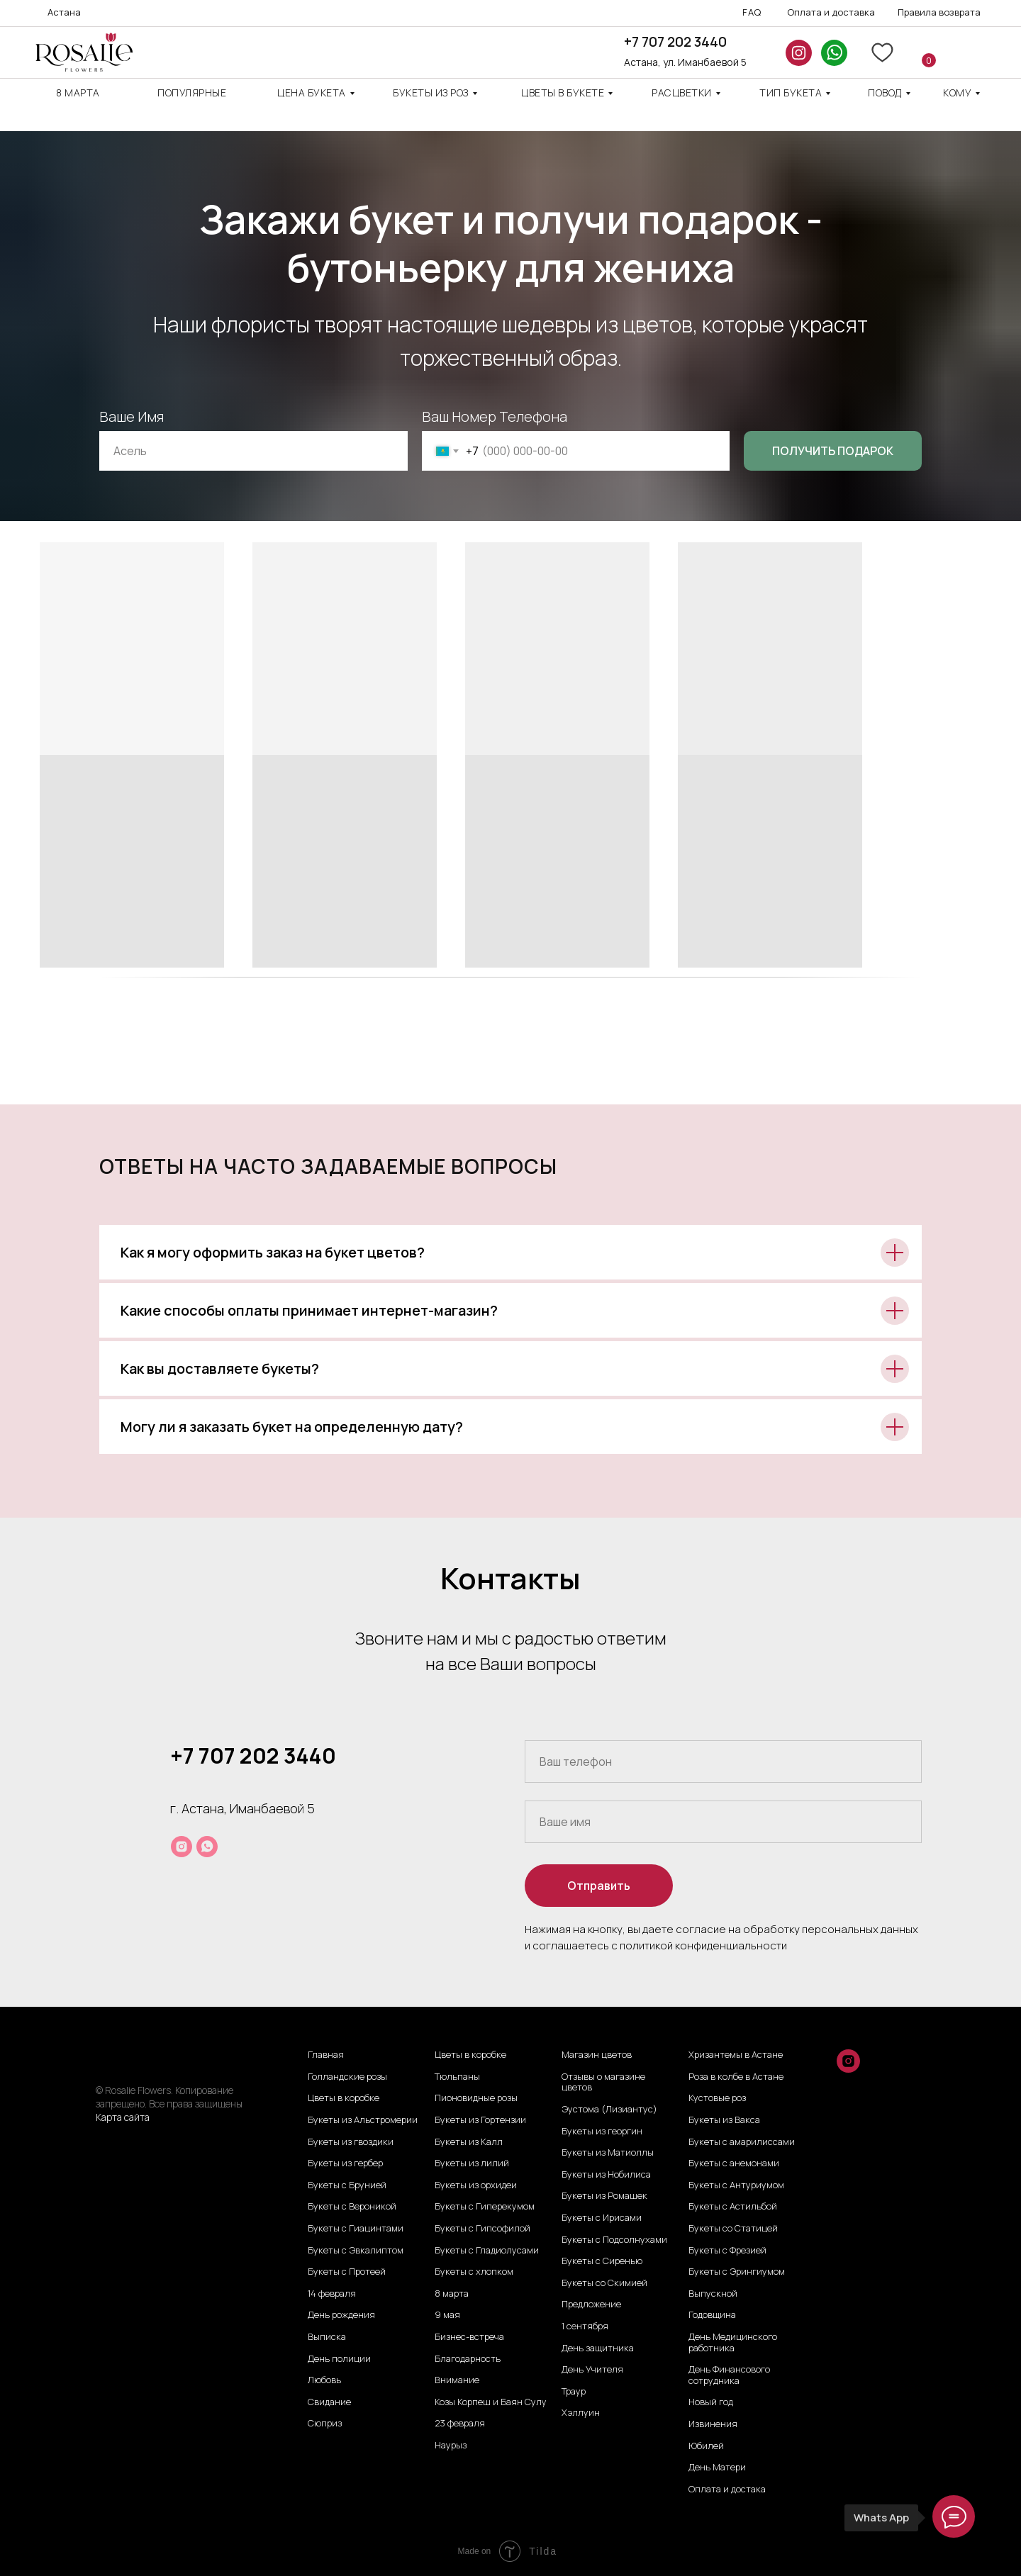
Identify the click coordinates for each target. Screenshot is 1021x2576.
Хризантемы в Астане (735, 2055)
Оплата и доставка (831, 12)
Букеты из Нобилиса (606, 2174)
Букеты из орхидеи (476, 2185)
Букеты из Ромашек (604, 2196)
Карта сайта (123, 2117)
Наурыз (451, 2445)
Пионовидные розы (476, 2098)
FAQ (751, 12)
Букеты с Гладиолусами (487, 2250)
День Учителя (592, 2369)
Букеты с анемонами (733, 2163)
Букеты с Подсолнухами (614, 2240)
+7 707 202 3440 (675, 42)
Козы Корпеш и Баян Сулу (491, 2402)
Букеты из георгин (602, 2131)
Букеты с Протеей (347, 2272)
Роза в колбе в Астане (735, 2077)
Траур (574, 2391)
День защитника (598, 2348)
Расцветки (682, 92)
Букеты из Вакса (724, 2120)
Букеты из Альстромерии (363, 2120)
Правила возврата (939, 12)
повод (885, 92)
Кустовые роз (717, 2098)
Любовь (324, 2380)
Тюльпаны (457, 2077)
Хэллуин (581, 2413)
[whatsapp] (207, 1846)
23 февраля (460, 2423)
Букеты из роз (431, 92)
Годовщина (712, 2315)
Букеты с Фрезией (727, 2250)
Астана (64, 12)
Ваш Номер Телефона (494, 416)
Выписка (327, 2337)
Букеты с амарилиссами (741, 2142)
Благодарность (468, 2359)
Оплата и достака (727, 2489)
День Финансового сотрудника (729, 2375)
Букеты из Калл (469, 2142)
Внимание (457, 2380)
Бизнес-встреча (469, 2337)
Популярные (191, 92)
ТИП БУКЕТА (790, 92)
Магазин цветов (597, 2055)
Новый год (710, 2402)
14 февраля (332, 2294)
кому (957, 92)
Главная (326, 2055)
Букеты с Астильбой (732, 2206)
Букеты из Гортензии (480, 2120)
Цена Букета (311, 92)
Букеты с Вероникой (352, 2206)
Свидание (329, 2402)
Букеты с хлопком (474, 2272)
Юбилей (706, 2446)
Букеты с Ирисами (602, 2218)
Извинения (712, 2424)
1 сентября (585, 2326)
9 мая (447, 2315)
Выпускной (712, 2294)
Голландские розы (347, 2077)
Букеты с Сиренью (602, 2261)
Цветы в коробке (343, 2098)
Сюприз (325, 2423)
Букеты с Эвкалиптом (355, 2250)
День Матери (717, 2467)
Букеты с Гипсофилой (482, 2228)
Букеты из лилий (472, 2163)
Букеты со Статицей (733, 2228)
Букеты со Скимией (604, 2283)
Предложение (591, 2304)
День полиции (339, 2359)
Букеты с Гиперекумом (485, 2206)
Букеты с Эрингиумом (736, 2272)
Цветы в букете (562, 92)
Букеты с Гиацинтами (355, 2228)
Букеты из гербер (345, 2163)
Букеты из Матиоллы (608, 2152)
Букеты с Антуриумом (736, 2185)
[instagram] (181, 1846)
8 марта (78, 92)
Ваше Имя (131, 416)
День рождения (341, 2315)
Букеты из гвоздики (351, 2142)
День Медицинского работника (732, 2342)
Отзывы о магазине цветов (603, 2082)
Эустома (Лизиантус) (609, 2109)
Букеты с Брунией (347, 2185)
